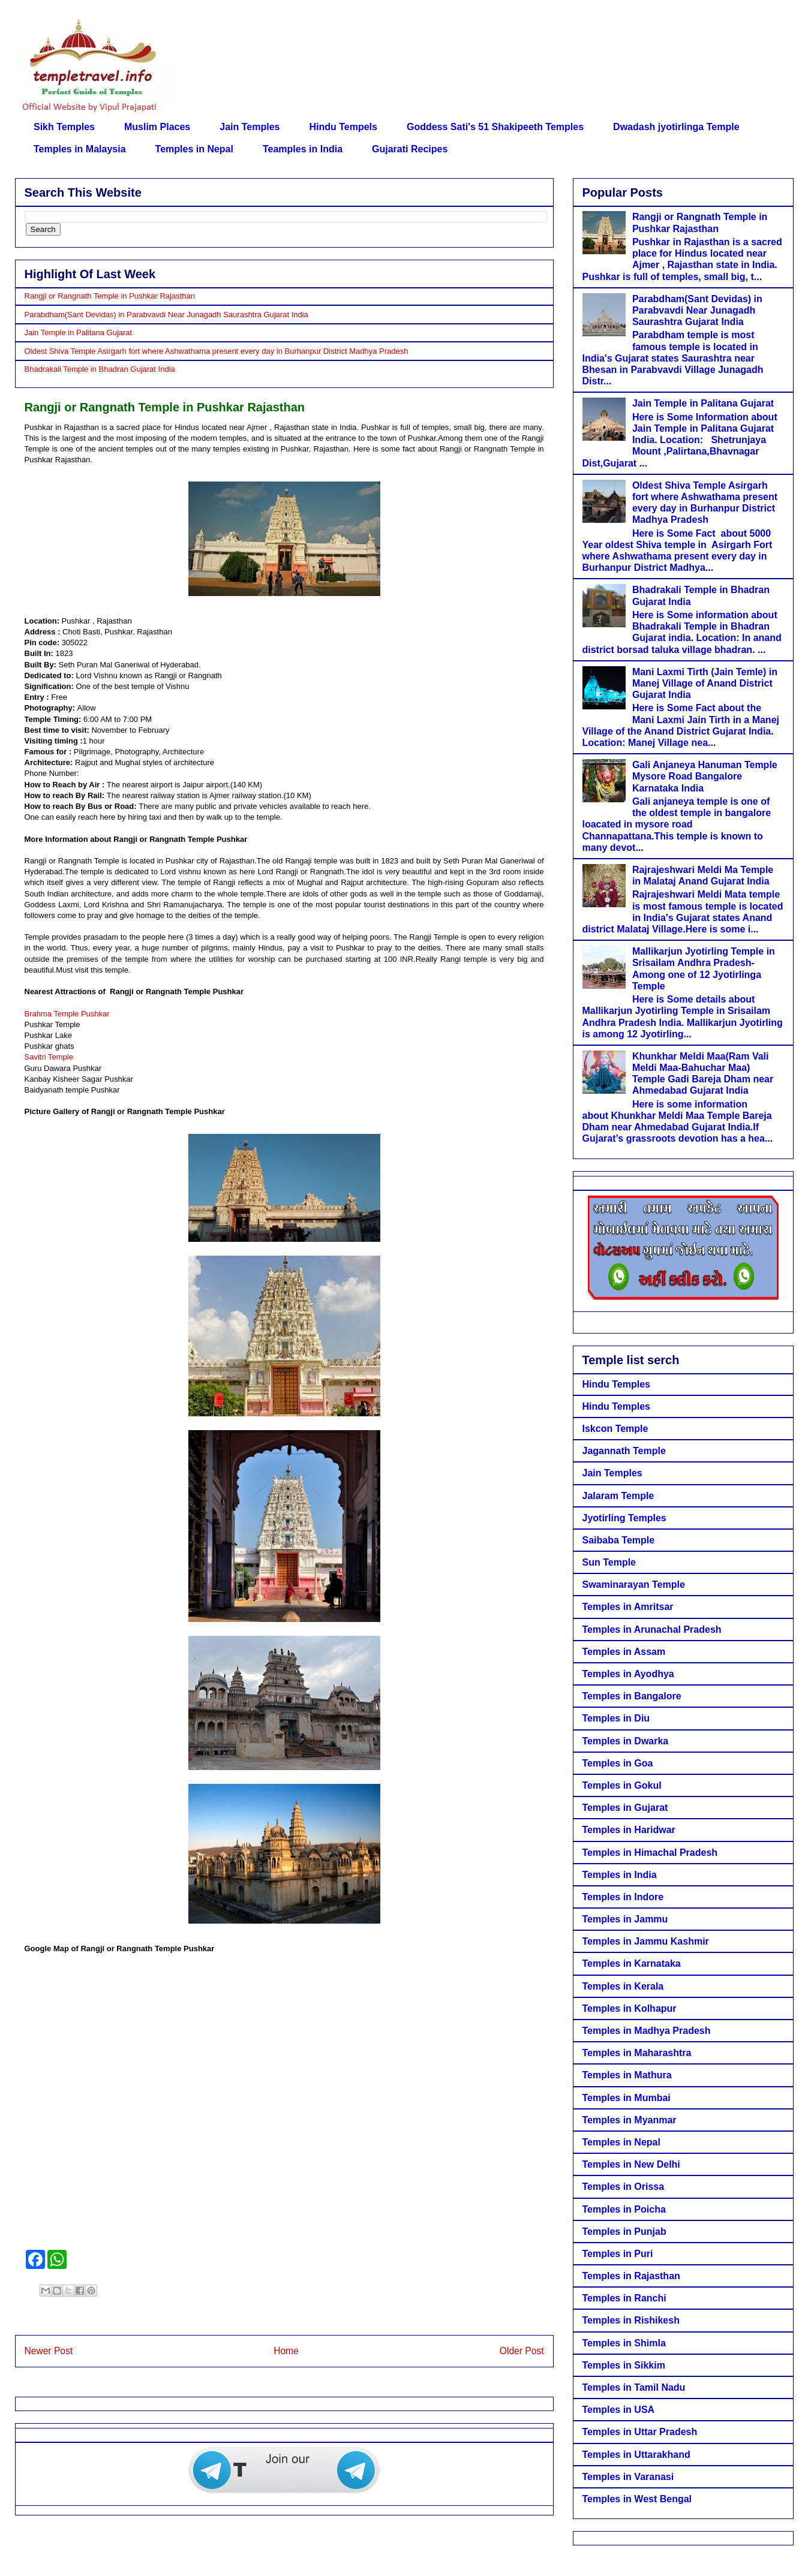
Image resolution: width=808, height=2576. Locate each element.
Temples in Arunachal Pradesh (652, 1629)
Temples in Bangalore (631, 1696)
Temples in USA (618, 2410)
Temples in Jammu (625, 1919)
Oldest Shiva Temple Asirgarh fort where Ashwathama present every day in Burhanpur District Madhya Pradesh (216, 351)
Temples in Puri (617, 2254)
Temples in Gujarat (625, 1807)
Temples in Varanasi (628, 2477)
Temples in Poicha (624, 2209)
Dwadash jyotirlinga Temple (676, 127)
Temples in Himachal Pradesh (650, 1852)
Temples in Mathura (627, 2075)
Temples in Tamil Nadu (634, 2387)
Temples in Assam (624, 1652)
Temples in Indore (623, 1897)
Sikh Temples (64, 127)
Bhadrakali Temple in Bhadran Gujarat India (100, 369)
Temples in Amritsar (628, 1607)
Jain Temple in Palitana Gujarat (79, 332)
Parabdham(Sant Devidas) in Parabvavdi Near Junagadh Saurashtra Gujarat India (166, 314)
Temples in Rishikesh (631, 2320)
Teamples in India (303, 149)
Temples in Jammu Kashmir (645, 1941)
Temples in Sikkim (623, 2365)
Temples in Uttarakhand (636, 2454)
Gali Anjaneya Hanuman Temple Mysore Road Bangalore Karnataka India (704, 776)
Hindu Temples (616, 1384)
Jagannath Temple (624, 1451)
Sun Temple (609, 1562)
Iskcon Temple (615, 1429)
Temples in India (619, 1875)
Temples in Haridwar (628, 1830)
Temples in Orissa (623, 2186)
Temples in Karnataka (631, 1963)
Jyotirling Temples (624, 1518)
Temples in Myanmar (629, 2120)
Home (286, 2351)
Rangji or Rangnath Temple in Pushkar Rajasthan (110, 295)
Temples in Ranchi (624, 2298)
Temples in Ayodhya (628, 1674)
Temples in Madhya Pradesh (646, 2031)
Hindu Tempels (343, 127)
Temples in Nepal (194, 149)
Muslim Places (157, 127)
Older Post (522, 2351)
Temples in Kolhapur (629, 2008)
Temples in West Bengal (637, 2499)
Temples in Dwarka (625, 1741)
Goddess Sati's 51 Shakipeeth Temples (495, 127)
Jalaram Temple (618, 1496)
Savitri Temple (49, 1056)
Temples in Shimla (624, 2343)
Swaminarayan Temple (633, 1584)
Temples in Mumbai (626, 2098)
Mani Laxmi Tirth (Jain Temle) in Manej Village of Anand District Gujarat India (704, 683)
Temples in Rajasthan (631, 2276)
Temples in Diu (616, 1718)
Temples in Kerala (623, 1986)
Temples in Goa (617, 1763)
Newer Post (49, 2351)
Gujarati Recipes (409, 149)
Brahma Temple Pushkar (67, 1013)
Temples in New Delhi (631, 2164)
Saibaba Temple (618, 1540)
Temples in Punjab (624, 2231)
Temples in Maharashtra (637, 2053)
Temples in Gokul (622, 1785)
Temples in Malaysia (80, 149)
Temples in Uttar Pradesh (640, 2432)
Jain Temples (250, 127)
